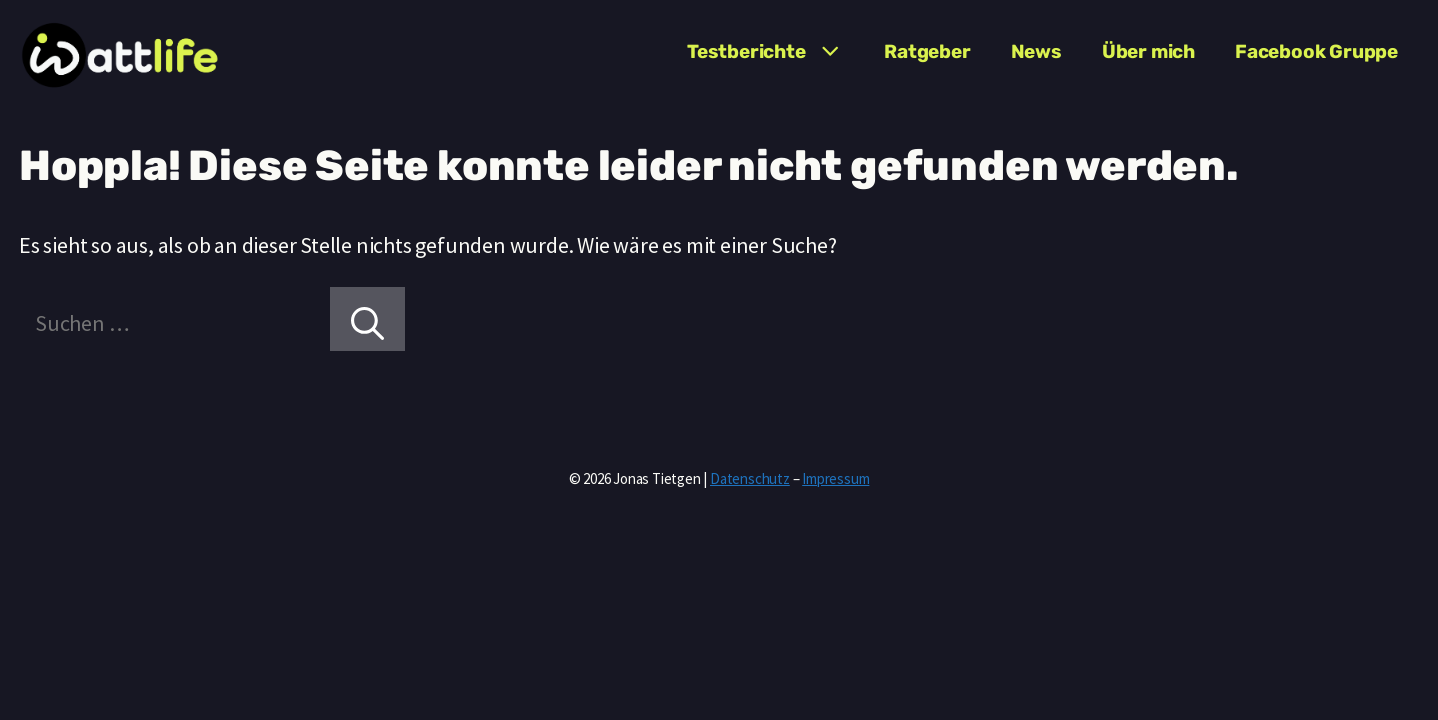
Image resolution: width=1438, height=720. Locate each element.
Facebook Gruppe (1316, 51)
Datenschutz (750, 478)
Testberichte (775, 52)
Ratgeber (927, 51)
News (1036, 51)
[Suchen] (367, 319)
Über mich (1148, 51)
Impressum (835, 478)
